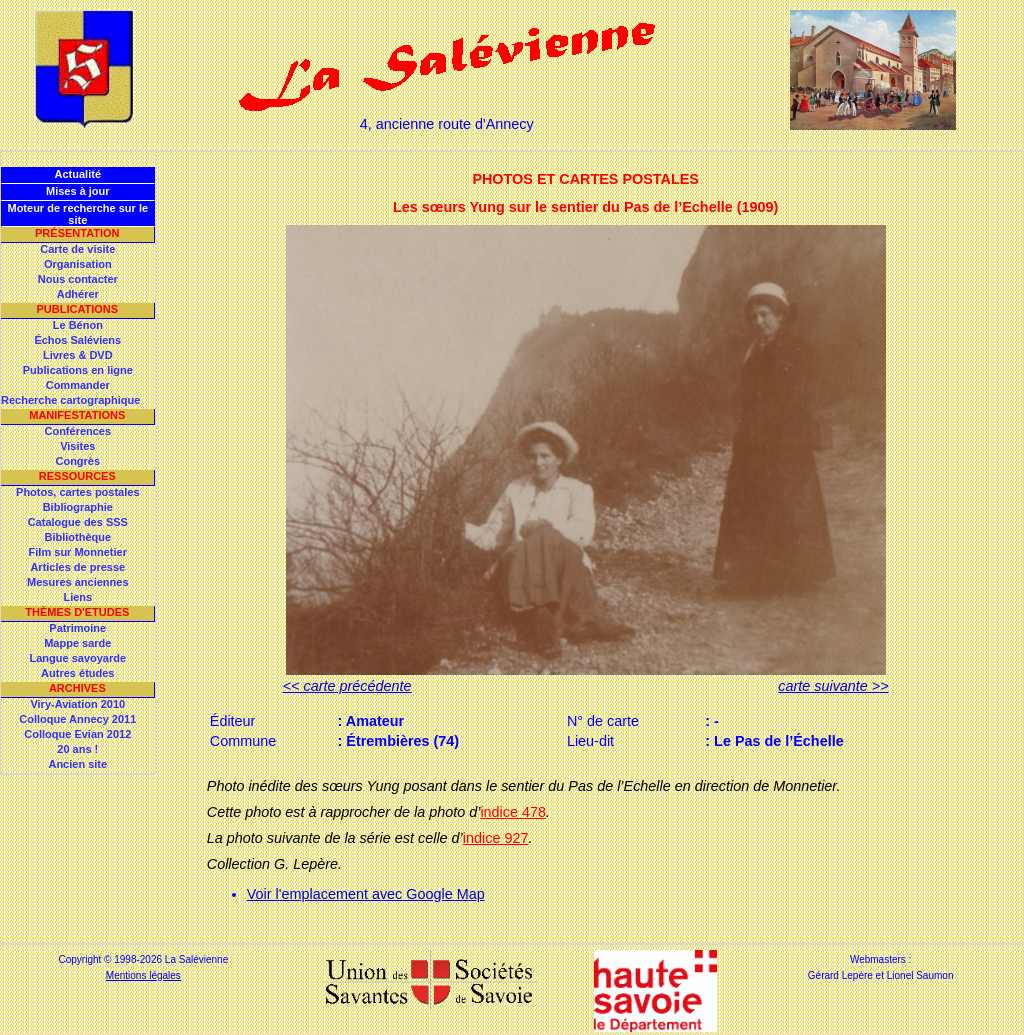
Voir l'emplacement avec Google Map (366, 894)
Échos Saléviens (77, 340)
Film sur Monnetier (78, 552)
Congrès (77, 461)
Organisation (78, 264)
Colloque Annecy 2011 (77, 719)
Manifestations (77, 415)
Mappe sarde (77, 643)
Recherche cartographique (70, 400)
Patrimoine (77, 628)
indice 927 (496, 838)
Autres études (77, 673)
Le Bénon (78, 325)
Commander (78, 385)
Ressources (77, 476)
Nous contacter (78, 279)
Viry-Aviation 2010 (77, 704)
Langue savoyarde (78, 658)
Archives (77, 688)
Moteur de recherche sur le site (77, 214)
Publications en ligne (78, 370)
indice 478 (513, 812)
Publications (77, 309)
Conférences (77, 431)
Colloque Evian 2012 (77, 734)
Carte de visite (77, 249)
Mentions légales (143, 975)
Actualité (78, 174)
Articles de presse (77, 567)
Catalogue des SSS (78, 522)
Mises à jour (78, 191)
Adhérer (78, 294)
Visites (77, 446)
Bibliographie (78, 507)
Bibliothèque (77, 537)
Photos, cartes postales (78, 492)
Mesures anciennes (78, 582)
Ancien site (77, 764)
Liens (77, 597)
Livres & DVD (78, 355)
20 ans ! (77, 749)
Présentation (77, 233)
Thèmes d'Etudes (77, 612)
